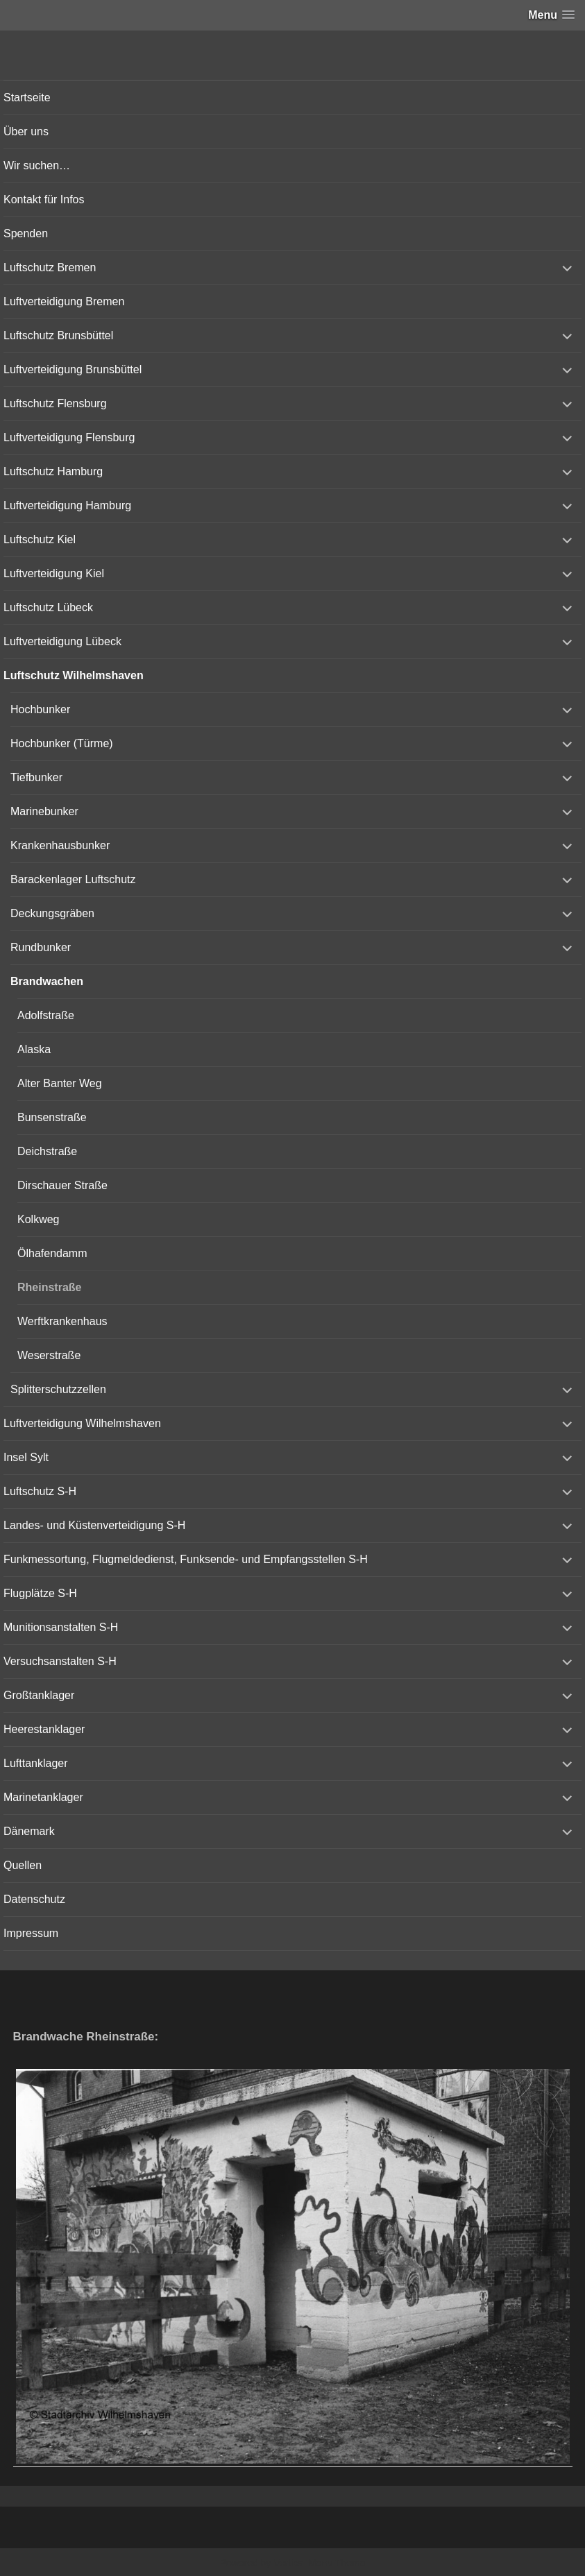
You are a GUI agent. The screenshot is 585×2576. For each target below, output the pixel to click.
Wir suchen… (36, 165)
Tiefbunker (36, 777)
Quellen (22, 1865)
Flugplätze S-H (40, 1593)
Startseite (27, 97)
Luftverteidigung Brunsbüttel (72, 369)
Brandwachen (46, 981)
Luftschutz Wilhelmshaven (73, 675)
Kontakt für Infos (44, 199)
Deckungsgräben (52, 913)
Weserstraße (48, 1355)
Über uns (26, 131)
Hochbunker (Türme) (61, 743)
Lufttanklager (35, 1763)
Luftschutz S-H (39, 1491)
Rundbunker (40, 947)
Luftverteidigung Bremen (63, 301)
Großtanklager (38, 1695)
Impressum (30, 1933)
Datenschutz (34, 1899)
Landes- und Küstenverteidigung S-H (94, 1525)
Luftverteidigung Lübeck (62, 641)
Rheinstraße (49, 1287)
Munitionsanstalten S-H (60, 1627)
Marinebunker (44, 811)
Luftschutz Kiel (39, 539)
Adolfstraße (45, 1015)
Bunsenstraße (52, 1117)
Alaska (34, 1049)
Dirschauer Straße (62, 1185)
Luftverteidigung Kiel (53, 573)
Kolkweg (38, 1219)
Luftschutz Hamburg (53, 471)
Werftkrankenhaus (62, 1321)
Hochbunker (40, 709)
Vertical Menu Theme (319, 2562)
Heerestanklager (44, 1729)
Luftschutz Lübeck (48, 607)
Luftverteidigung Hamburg (67, 505)
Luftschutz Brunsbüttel (58, 335)
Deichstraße (47, 1151)
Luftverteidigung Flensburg (69, 437)
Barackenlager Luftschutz (73, 879)
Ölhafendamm (52, 1253)
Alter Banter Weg (59, 1083)
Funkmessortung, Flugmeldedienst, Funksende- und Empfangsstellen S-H (185, 1559)
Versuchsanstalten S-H (60, 1661)
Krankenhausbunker (60, 845)
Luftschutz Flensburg (55, 403)
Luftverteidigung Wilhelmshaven (82, 1423)
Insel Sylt (26, 1457)
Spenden (25, 233)
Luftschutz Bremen (49, 267)
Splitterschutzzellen (58, 1389)
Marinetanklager (43, 1797)
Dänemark (29, 1831)
